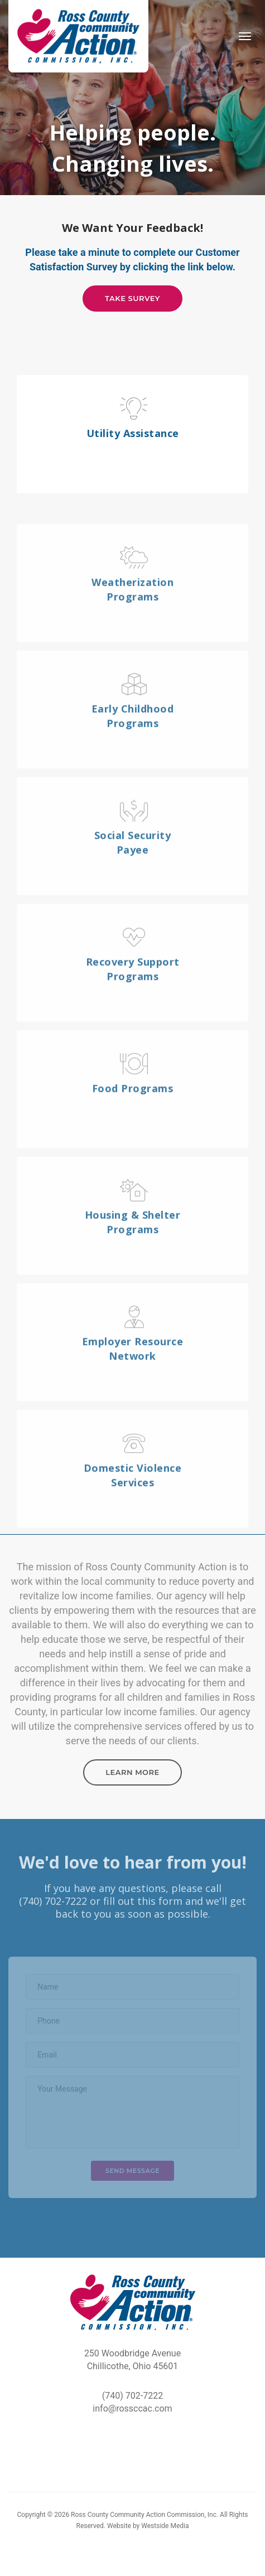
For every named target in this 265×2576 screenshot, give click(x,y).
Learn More (132, 1772)
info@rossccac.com (132, 2408)
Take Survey (132, 298)
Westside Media (165, 2526)
